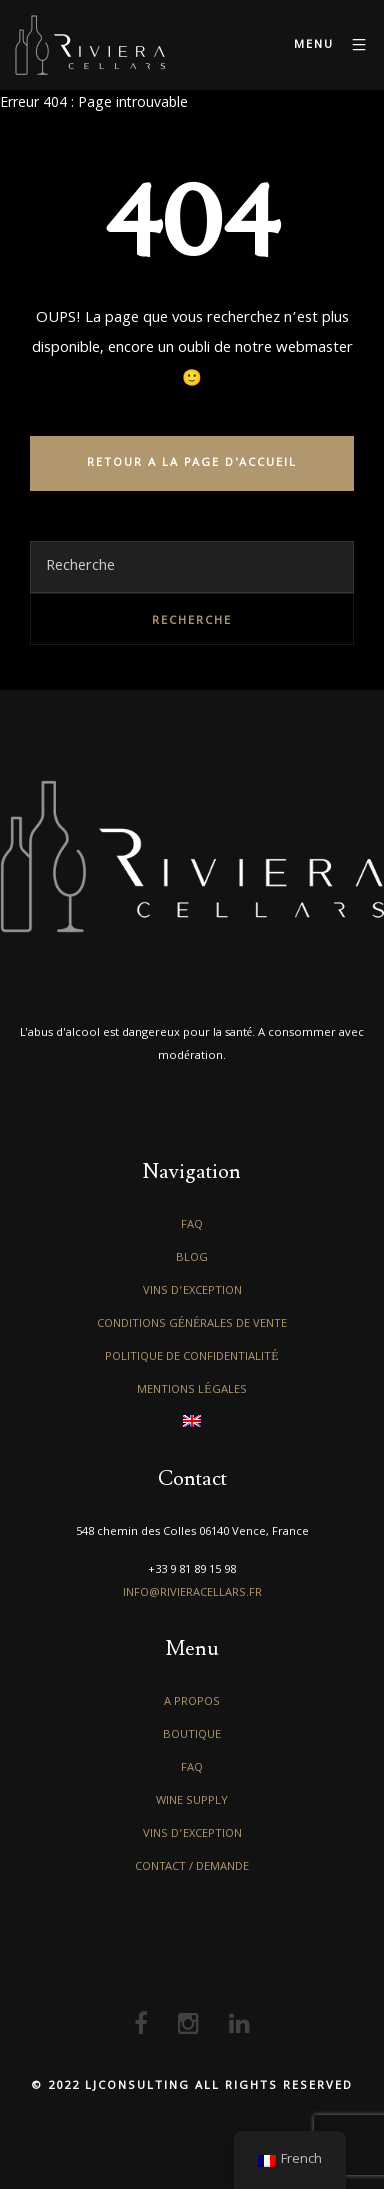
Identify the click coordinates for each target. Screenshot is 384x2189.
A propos (192, 1702)
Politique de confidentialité (191, 1357)
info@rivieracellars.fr (192, 1593)
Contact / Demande (192, 1867)
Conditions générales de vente (192, 1324)
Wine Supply (192, 1801)
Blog (192, 1258)
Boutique (192, 1735)
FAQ (192, 1225)
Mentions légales (191, 1390)
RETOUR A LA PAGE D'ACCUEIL (192, 463)
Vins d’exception (192, 1291)
